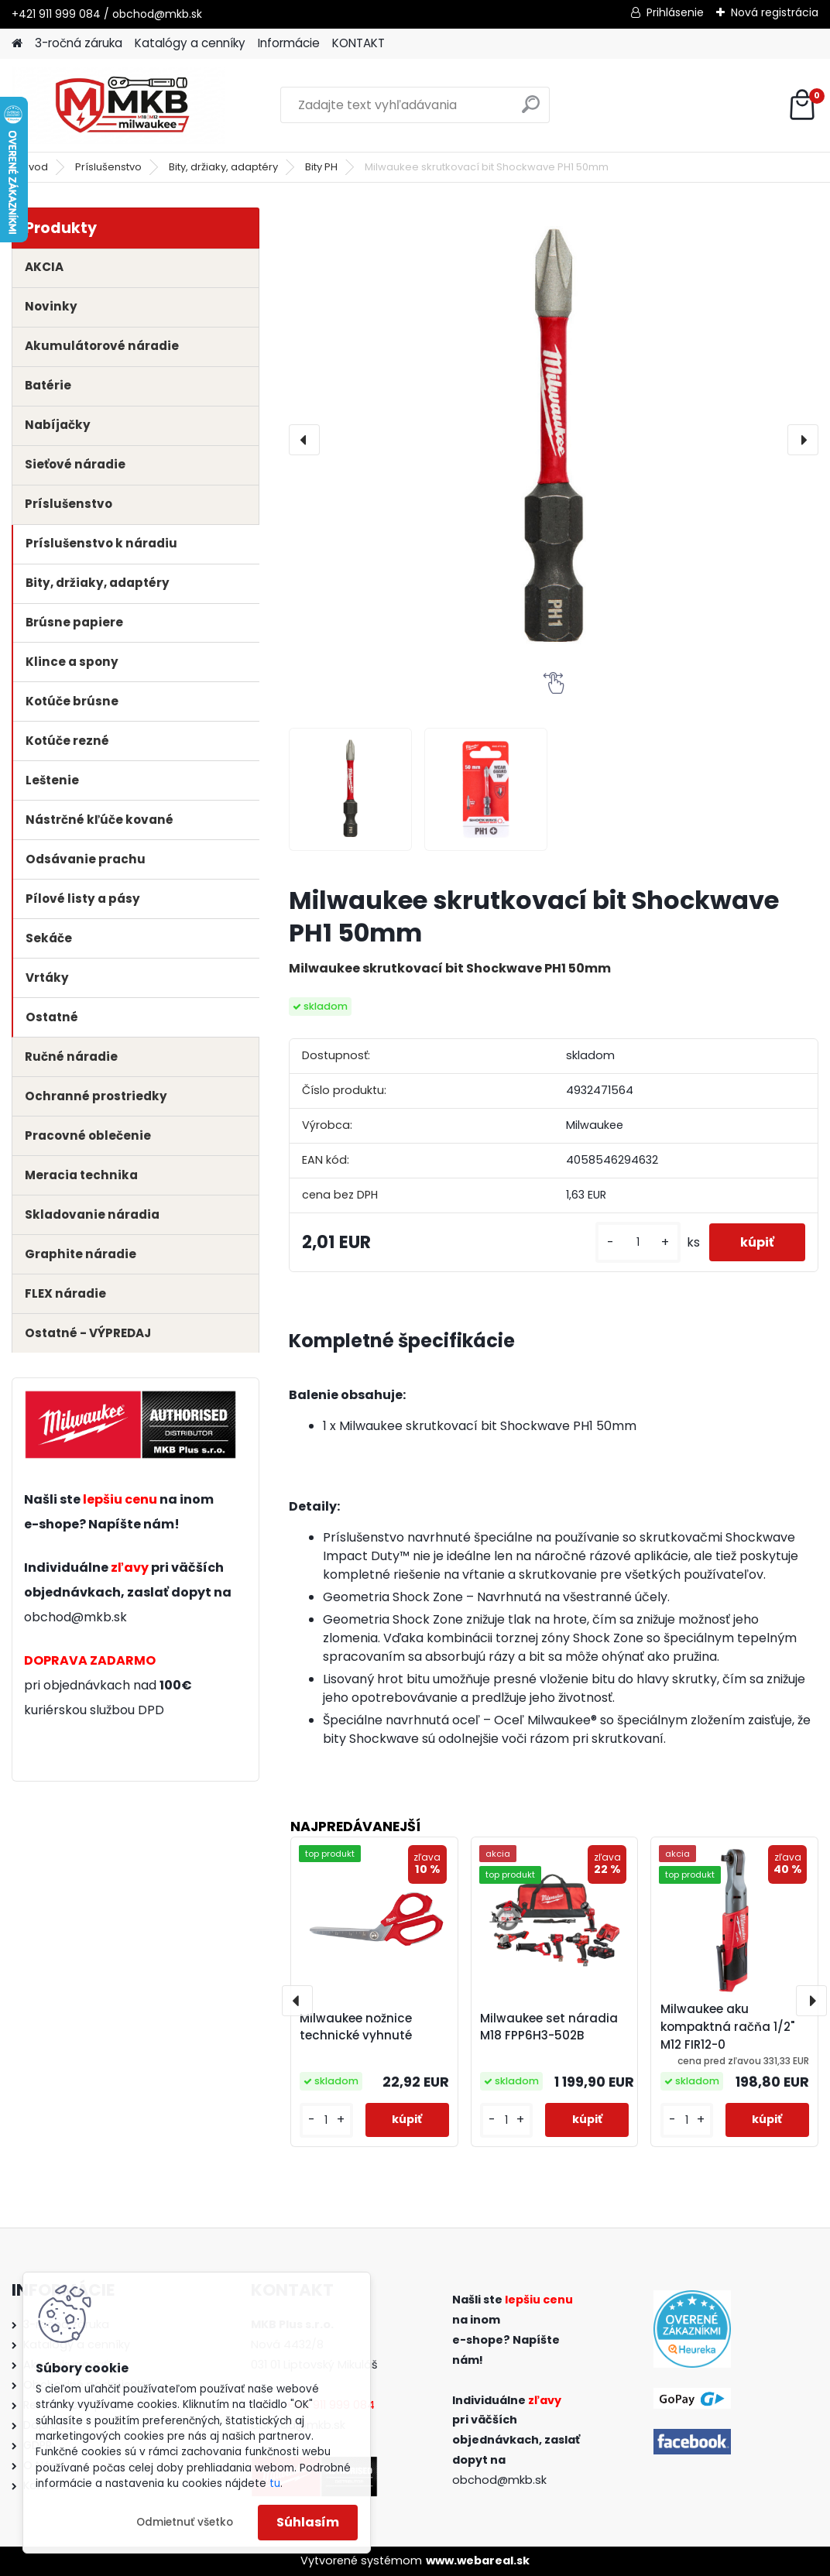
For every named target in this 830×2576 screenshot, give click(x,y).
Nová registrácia (774, 12)
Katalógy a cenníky (190, 43)
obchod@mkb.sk (75, 1617)
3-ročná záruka (78, 43)
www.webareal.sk (478, 2560)
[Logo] (118, 105)
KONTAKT (358, 43)
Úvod (35, 166)
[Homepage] (17, 44)
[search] (531, 110)
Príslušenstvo (108, 166)
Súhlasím (307, 2522)
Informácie (289, 43)
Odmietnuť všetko (184, 2522)
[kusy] (637, 1242)
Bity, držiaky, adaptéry (223, 166)
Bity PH (321, 166)
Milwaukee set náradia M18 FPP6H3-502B (549, 2027)
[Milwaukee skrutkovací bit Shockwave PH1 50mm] (553, 440)
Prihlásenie (675, 12)
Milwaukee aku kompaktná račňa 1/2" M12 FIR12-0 (727, 2027)
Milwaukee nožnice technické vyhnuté (356, 2027)
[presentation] (304, 439)
